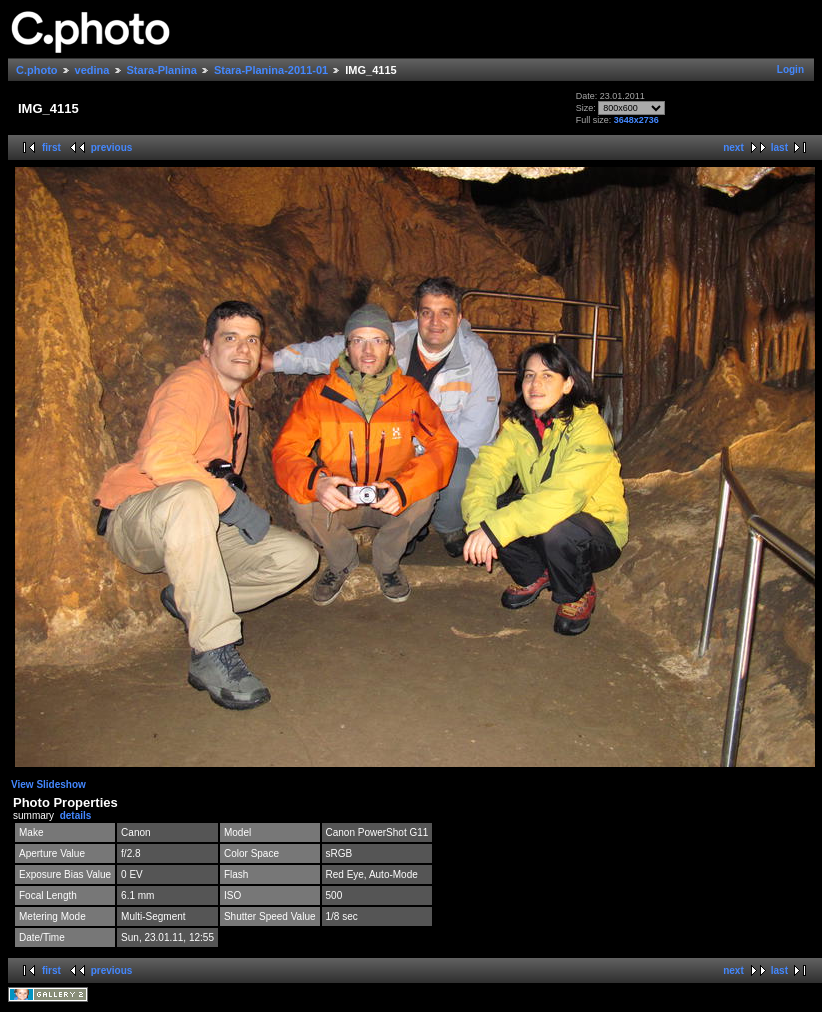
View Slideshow (48, 784)
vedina (92, 70)
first (51, 147)
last (779, 147)
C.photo (37, 70)
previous (112, 147)
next (733, 147)
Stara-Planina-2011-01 (271, 70)
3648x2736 (636, 120)
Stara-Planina (162, 70)
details (76, 815)
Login (790, 69)
